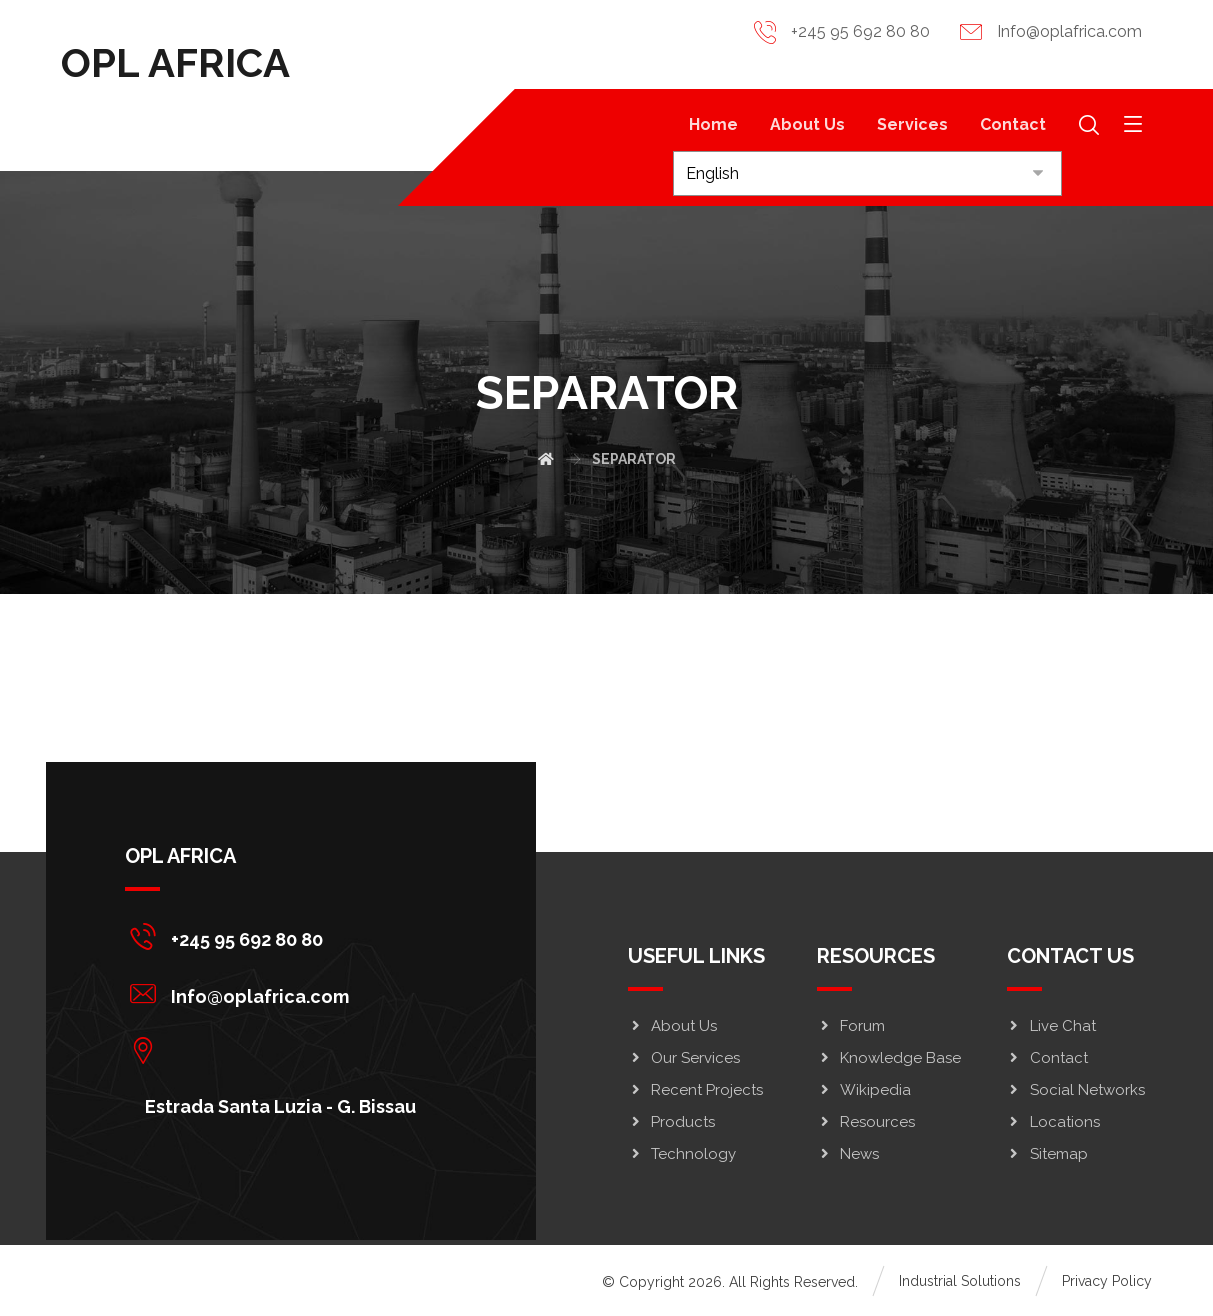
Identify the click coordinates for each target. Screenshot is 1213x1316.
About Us (672, 1025)
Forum (851, 1025)
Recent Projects (695, 1089)
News (848, 1153)
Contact (1047, 1057)
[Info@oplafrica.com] (283, 992)
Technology (682, 1153)
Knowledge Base (889, 1057)
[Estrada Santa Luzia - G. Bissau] (283, 1049)
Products (671, 1121)
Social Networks (1076, 1089)
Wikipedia (864, 1089)
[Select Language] (867, 173)
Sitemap (1047, 1153)
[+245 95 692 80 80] (283, 935)
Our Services (684, 1057)
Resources (866, 1121)
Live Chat (1051, 1025)
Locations (1053, 1121)
